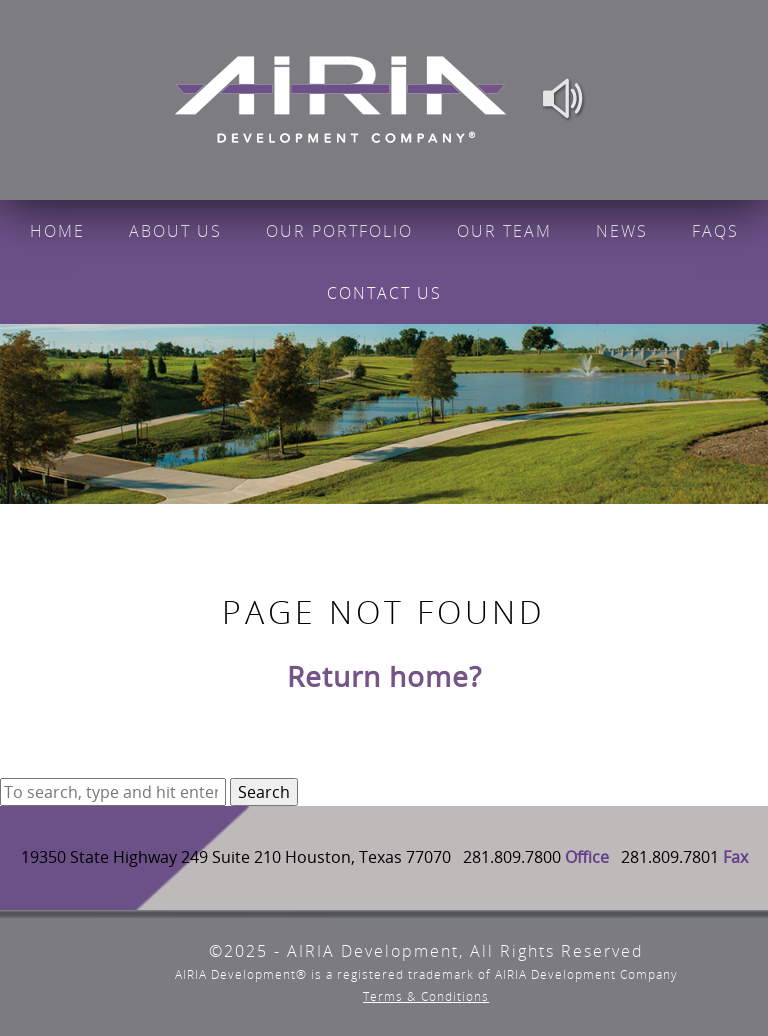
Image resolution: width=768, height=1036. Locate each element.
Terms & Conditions (426, 996)
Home (57, 231)
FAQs (715, 231)
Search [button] (264, 792)
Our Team (504, 231)
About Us (175, 231)
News (622, 231)
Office (587, 857)
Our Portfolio (339, 231)
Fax (735, 857)
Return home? (384, 676)
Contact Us (384, 293)
